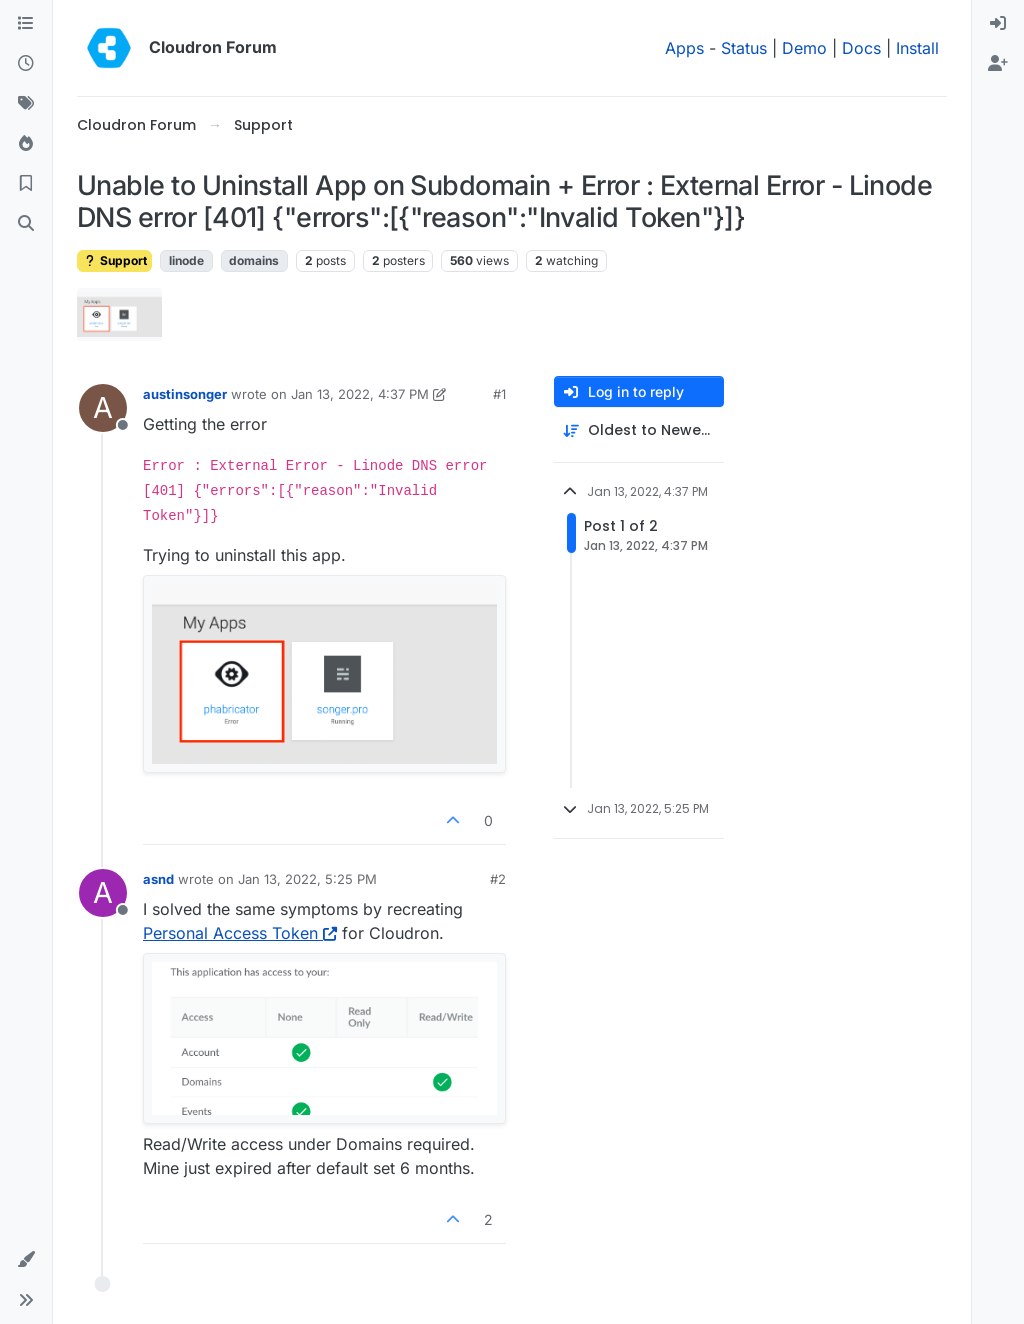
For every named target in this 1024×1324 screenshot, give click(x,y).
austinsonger (185, 394)
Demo (804, 48)
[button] (26, 1260)
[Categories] (26, 24)
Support (114, 260)
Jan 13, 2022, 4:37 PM (360, 394)
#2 (498, 879)
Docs (861, 48)
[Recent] (26, 64)
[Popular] (26, 144)
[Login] (998, 24)
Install (917, 48)
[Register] (998, 64)
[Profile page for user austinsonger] (103, 408)
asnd (158, 879)
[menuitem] (998, 24)
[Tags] (26, 104)
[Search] (26, 224)
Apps (684, 48)
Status (744, 48)
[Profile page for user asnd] (103, 893)
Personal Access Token (240, 933)
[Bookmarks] (26, 184)
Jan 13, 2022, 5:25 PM (307, 879)
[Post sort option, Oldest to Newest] (639, 430)
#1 (499, 394)
